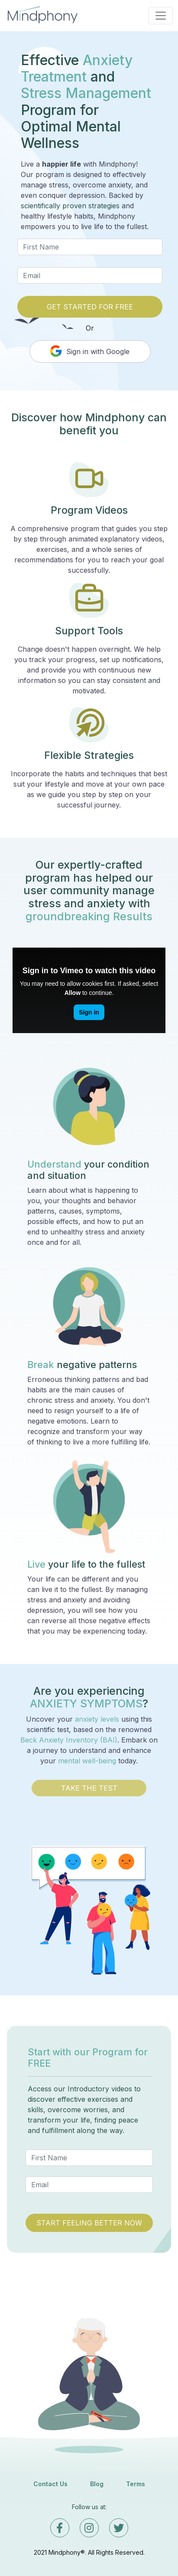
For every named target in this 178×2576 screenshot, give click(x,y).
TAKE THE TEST (89, 1788)
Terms (135, 2483)
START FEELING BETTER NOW (89, 2222)
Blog (97, 2483)
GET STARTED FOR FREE (90, 306)
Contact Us (50, 2483)
